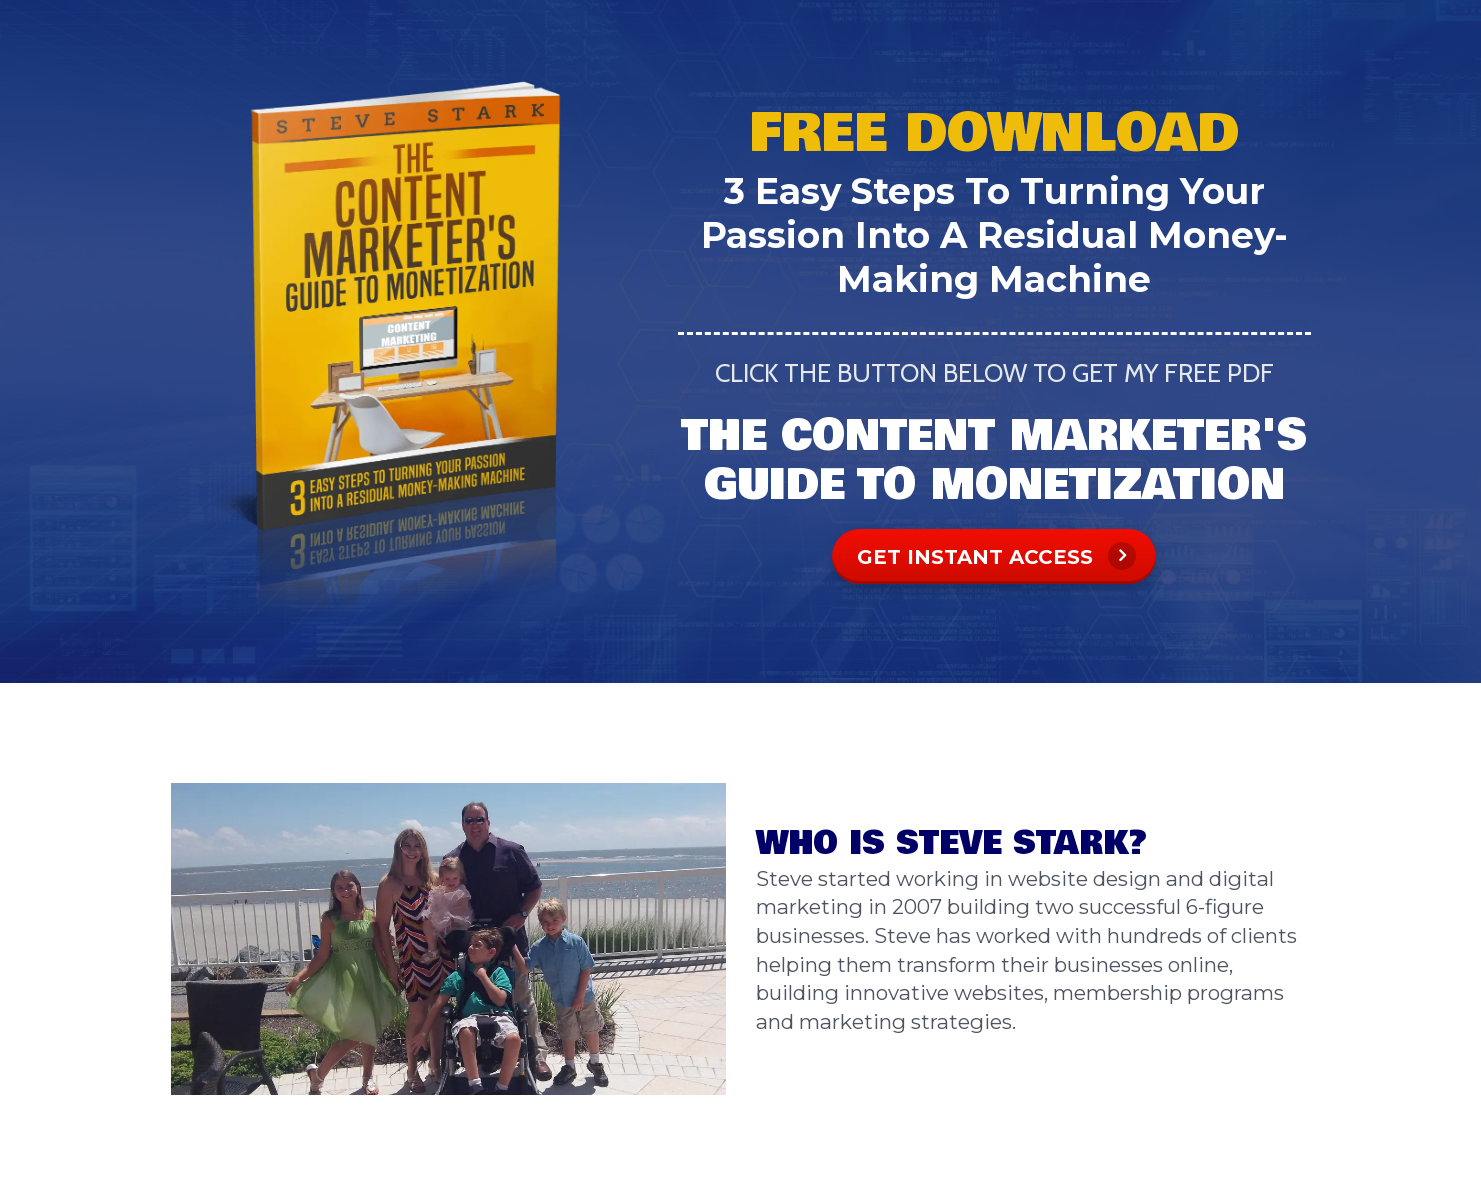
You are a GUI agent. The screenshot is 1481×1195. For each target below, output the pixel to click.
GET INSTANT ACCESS (996, 556)
